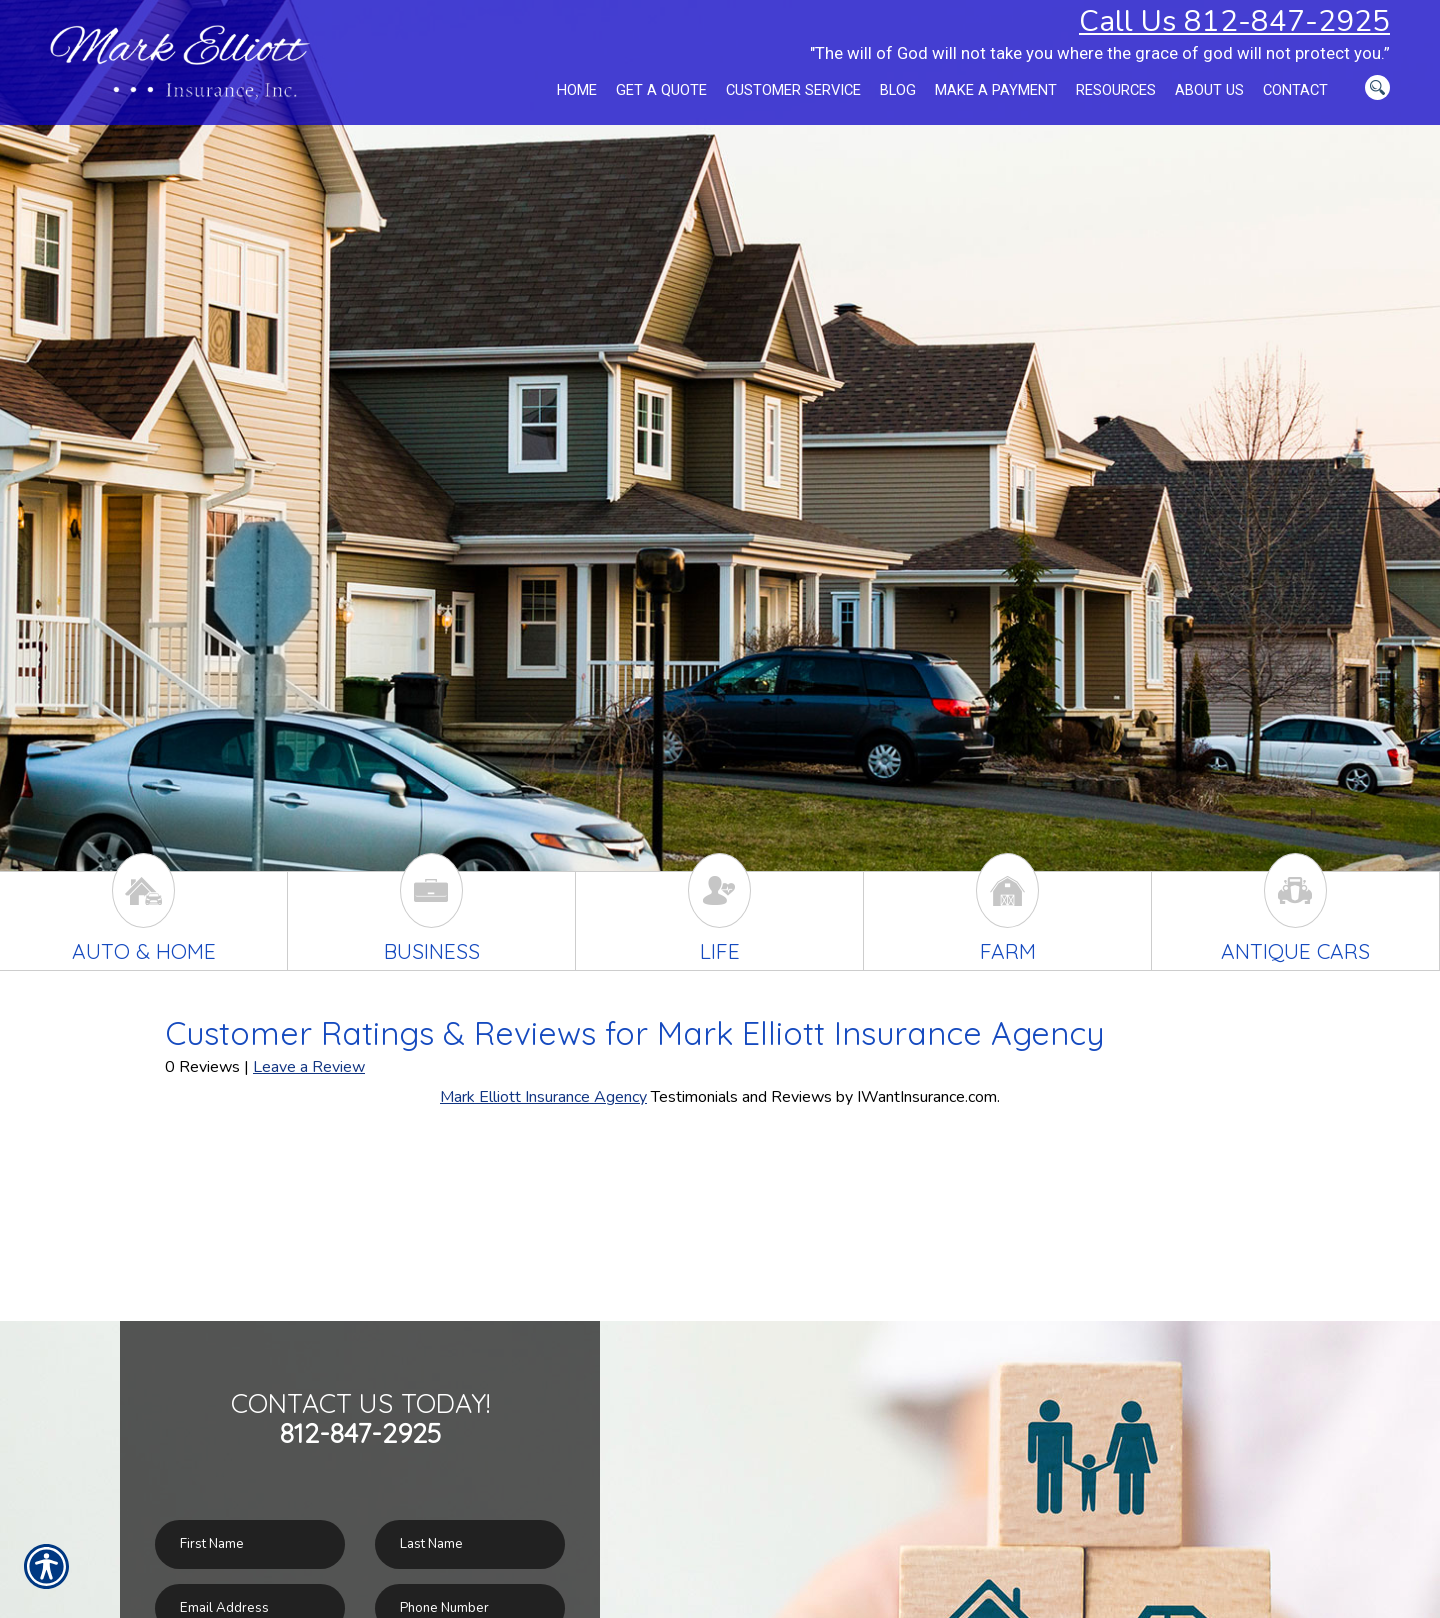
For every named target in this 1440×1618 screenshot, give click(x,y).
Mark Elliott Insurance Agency (543, 1097)
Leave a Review (309, 1067)
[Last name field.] (470, 1544)
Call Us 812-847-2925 (1234, 21)
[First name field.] (250, 1544)
